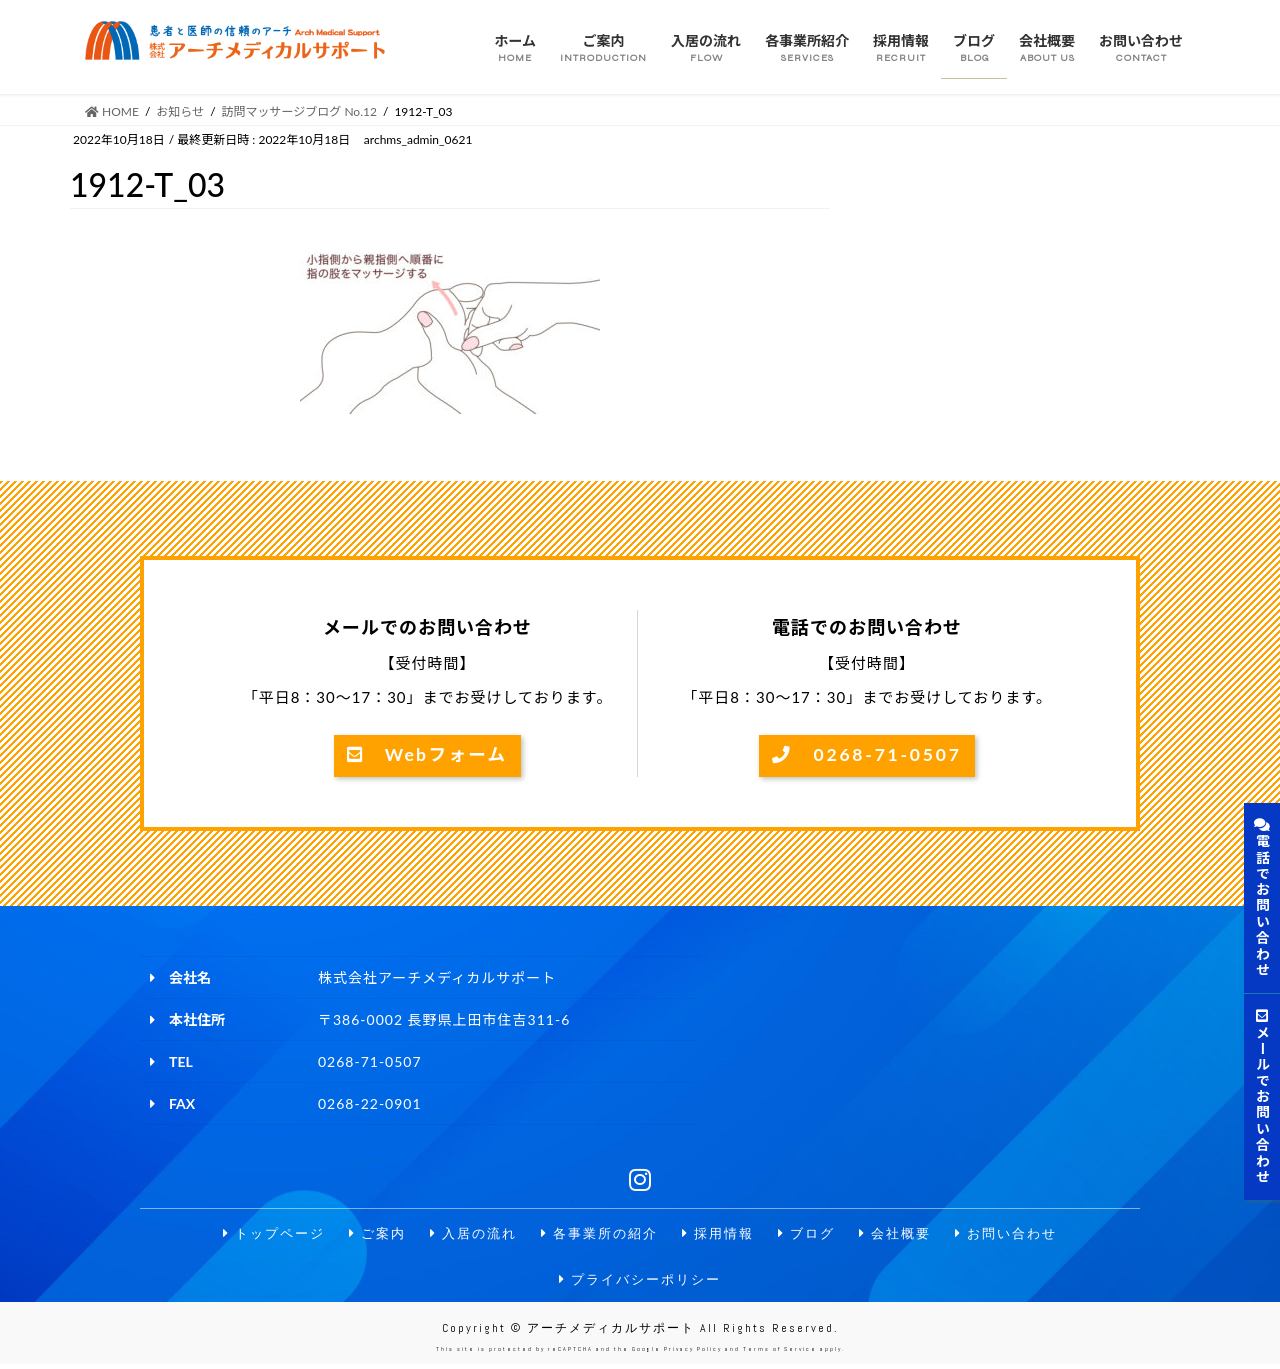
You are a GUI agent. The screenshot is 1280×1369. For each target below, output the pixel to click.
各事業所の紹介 (598, 1234)
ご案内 (366, 1234)
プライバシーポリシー (640, 1282)
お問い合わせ (1022, 1234)
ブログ (814, 1234)
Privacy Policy (693, 1354)
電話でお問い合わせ (1262, 898)
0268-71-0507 (867, 756)
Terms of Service (780, 1354)
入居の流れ (466, 1234)
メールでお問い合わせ (1262, 1097)
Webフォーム (427, 756)
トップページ (258, 1234)
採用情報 (722, 1234)
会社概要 (906, 1234)
